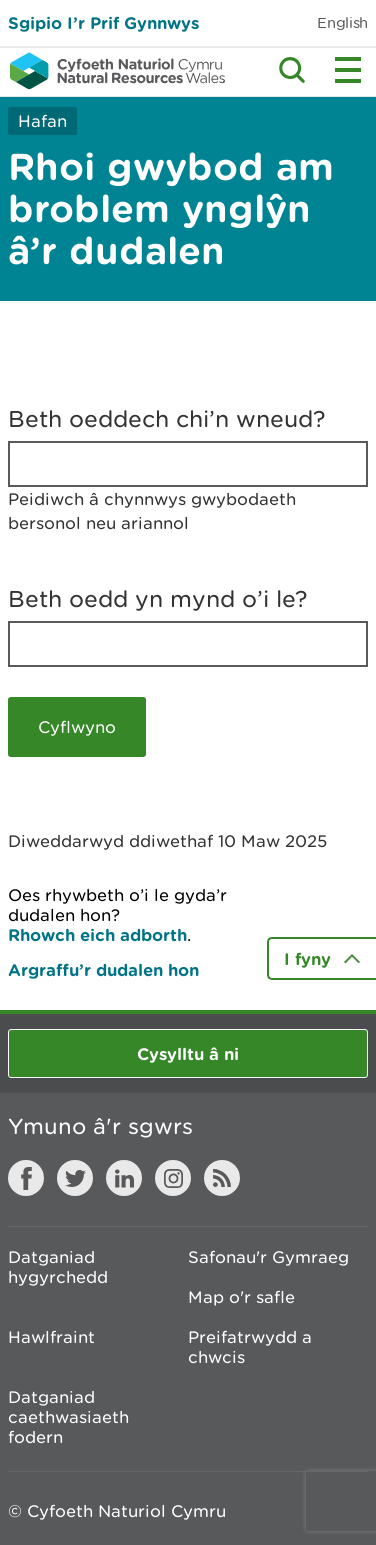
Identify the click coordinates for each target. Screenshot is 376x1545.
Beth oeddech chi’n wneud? (167, 419)
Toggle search (292, 70)
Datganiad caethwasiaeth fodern (68, 1417)
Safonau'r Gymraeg (268, 1257)
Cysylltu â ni (188, 1053)
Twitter (75, 1178)
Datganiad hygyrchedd (58, 1267)
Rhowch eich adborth (97, 934)
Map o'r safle (241, 1297)
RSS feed (222, 1178)
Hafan (42, 121)
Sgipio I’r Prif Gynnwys (103, 22)
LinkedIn (124, 1178)
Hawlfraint (51, 1337)
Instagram (173, 1178)
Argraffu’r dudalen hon (103, 969)
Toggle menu (348, 70)
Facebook (26, 1178)
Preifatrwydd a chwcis (250, 1347)
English (342, 22)
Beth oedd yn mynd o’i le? (158, 599)
